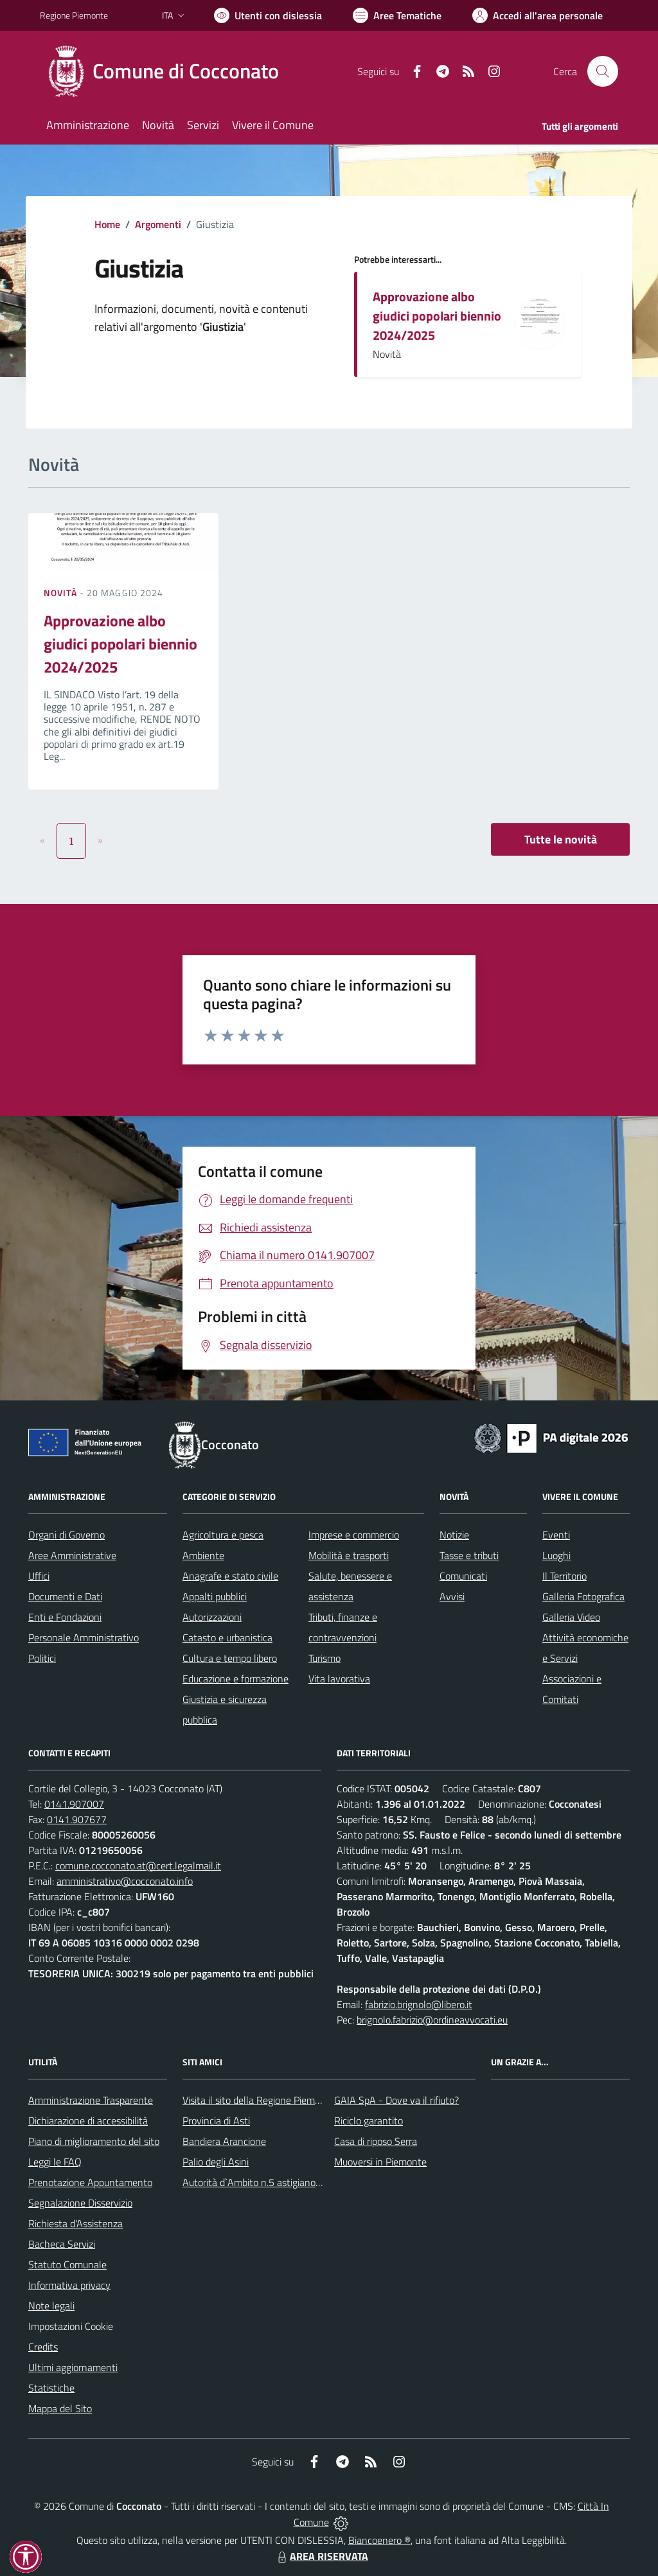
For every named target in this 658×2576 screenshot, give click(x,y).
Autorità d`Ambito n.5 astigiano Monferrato (274, 2182)
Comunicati (463, 1576)
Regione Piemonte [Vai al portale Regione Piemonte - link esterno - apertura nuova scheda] (74, 15)
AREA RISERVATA (321, 2556)
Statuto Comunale (67, 2264)
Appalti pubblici (214, 1596)
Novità (62, 592)
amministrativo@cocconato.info (125, 1881)
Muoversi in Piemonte (380, 2161)
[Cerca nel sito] (602, 71)
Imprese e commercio (353, 1534)
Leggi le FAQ (55, 2161)
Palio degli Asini (215, 2161)
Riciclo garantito (368, 2120)
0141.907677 (77, 1819)
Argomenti (158, 224)
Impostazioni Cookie (70, 2326)
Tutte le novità (560, 839)
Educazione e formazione (235, 1678)
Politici (42, 1658)
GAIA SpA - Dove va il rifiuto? (396, 2100)
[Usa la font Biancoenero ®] (268, 15)
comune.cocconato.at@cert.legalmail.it (138, 1865)
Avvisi (452, 1596)
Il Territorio (564, 1576)
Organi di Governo (66, 1534)
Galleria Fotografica (583, 1596)
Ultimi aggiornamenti (73, 2367)
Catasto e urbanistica (227, 1637)
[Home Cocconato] (167, 71)
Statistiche (51, 2387)
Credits (43, 2346)
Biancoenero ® (379, 2540)
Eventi (556, 1534)
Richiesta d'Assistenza (75, 2223)
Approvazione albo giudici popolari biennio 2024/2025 (437, 316)
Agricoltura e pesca (222, 1534)
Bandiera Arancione (224, 2141)
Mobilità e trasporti (348, 1555)
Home (107, 224)
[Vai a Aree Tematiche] (397, 15)
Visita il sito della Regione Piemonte (258, 2100)
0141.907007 (74, 1804)
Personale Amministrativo (83, 1637)
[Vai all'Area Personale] (537, 15)
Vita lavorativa (339, 1678)
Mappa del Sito (60, 2408)
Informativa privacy (69, 2285)
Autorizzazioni (212, 1617)
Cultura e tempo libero (229, 1658)
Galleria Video (571, 1617)
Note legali (51, 2305)
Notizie (454, 1534)
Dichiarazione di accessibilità (88, 2120)
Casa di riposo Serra (375, 2141)
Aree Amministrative (72, 1555)
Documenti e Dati (65, 1596)
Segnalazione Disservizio (80, 2202)
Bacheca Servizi (61, 2244)
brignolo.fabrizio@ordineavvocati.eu (432, 2019)
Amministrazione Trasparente (90, 2100)
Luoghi (556, 1555)
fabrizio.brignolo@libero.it (418, 2004)
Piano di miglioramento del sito (93, 2141)
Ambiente (203, 1555)
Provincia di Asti (216, 2120)
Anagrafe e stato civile (230, 1576)
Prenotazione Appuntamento (90, 2182)
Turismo (324, 1658)
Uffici (38, 1576)
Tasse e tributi (469, 1555)
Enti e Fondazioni (65, 1617)
